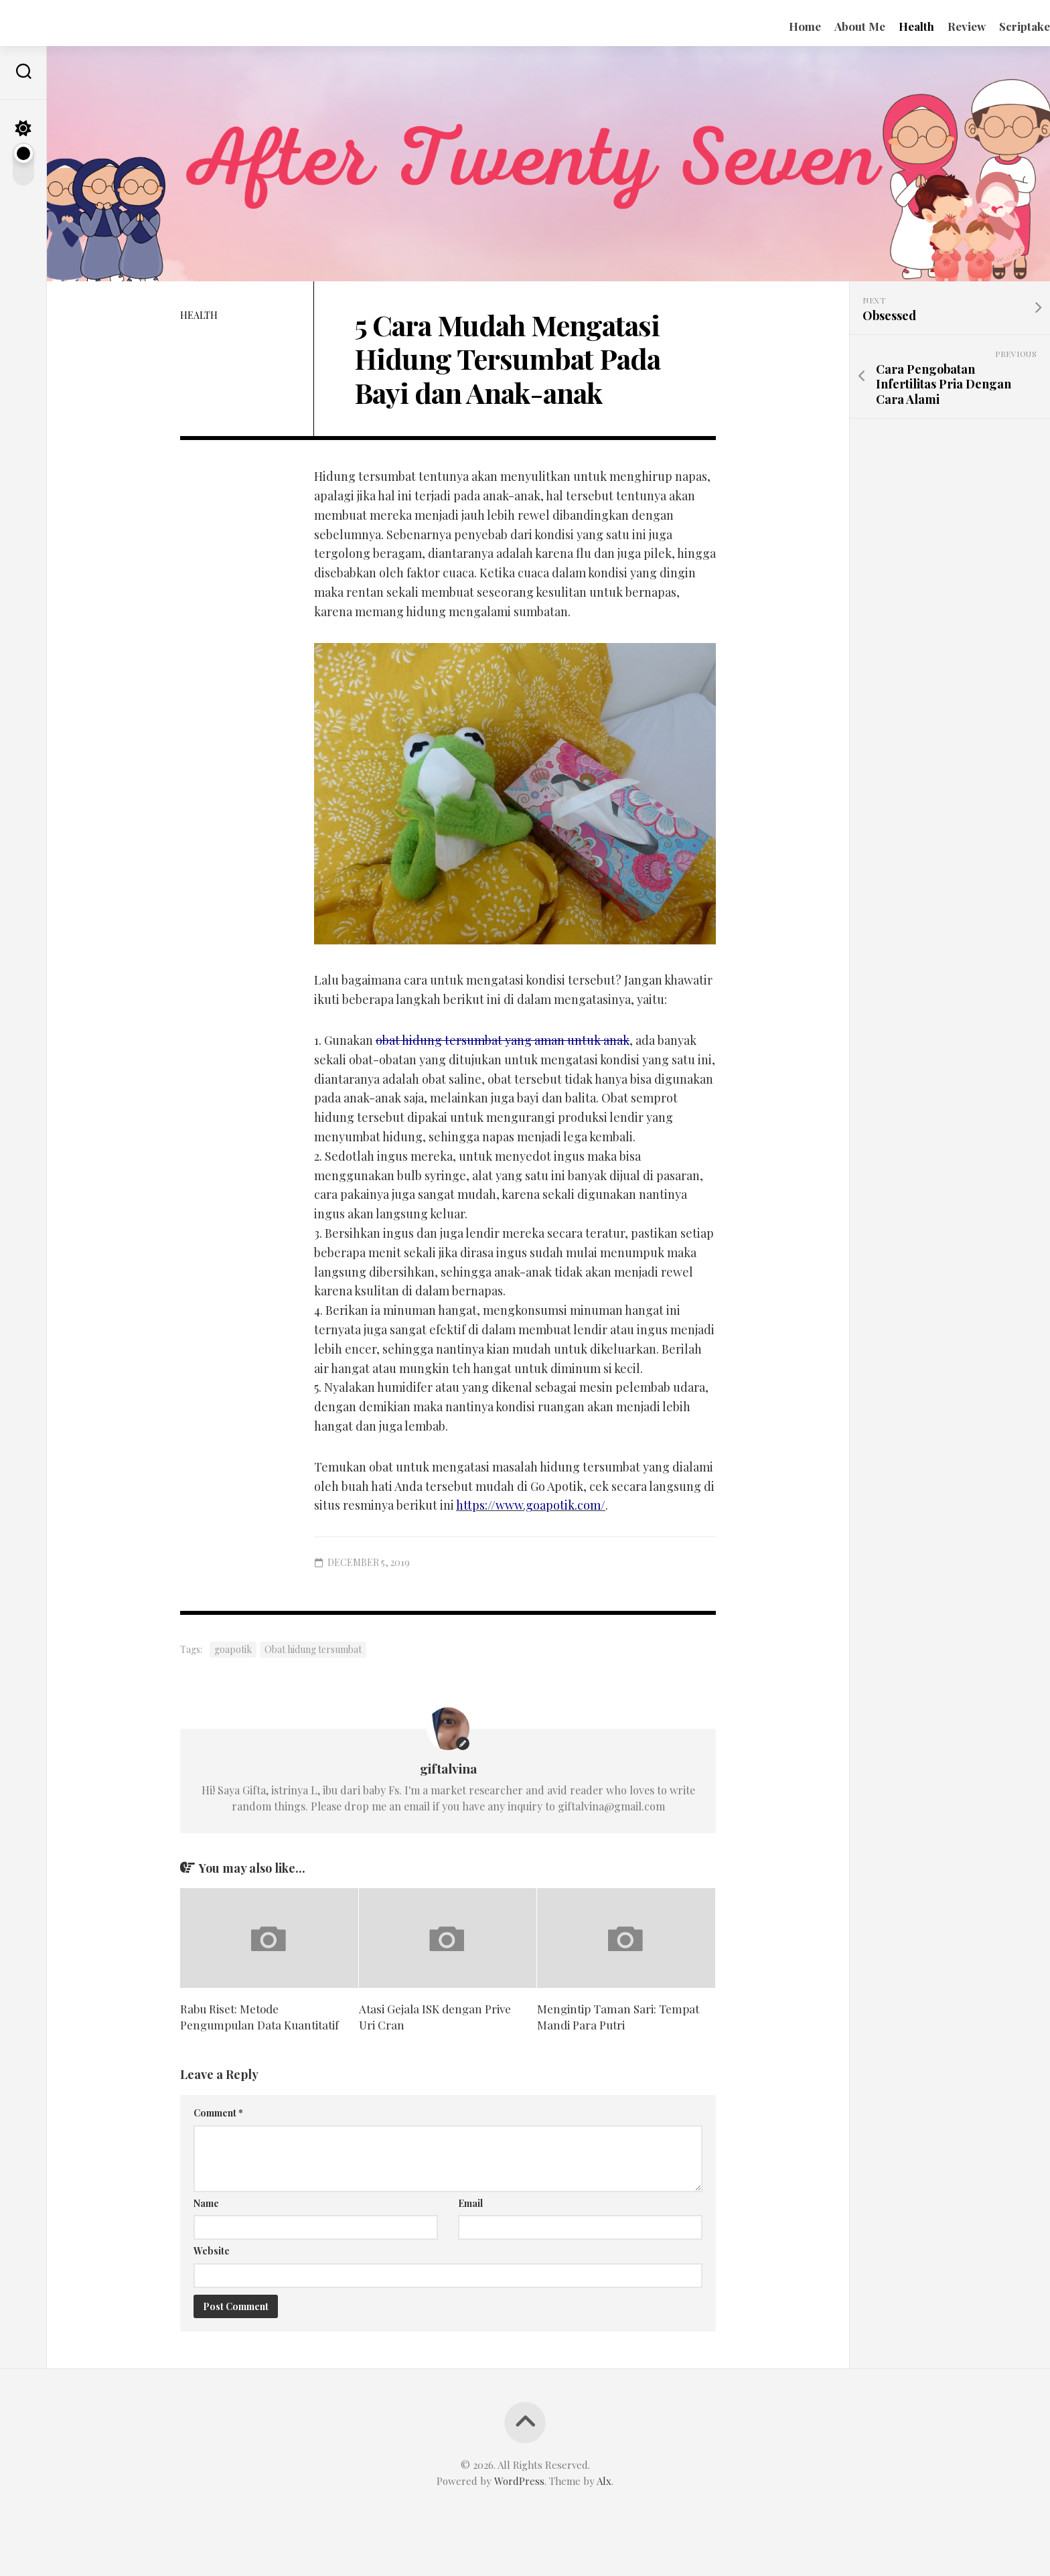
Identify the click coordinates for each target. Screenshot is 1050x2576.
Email (470, 2203)
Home (778, 26)
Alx (604, 2481)
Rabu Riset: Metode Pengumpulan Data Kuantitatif (259, 2016)
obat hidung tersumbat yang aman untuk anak (502, 1040)
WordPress (519, 2481)
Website (212, 2250)
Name (206, 2203)
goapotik (233, 1649)
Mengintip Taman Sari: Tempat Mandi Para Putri (618, 2016)
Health (889, 26)
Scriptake (997, 26)
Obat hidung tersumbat (313, 1649)
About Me (833, 26)
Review (940, 26)
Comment (218, 2112)
